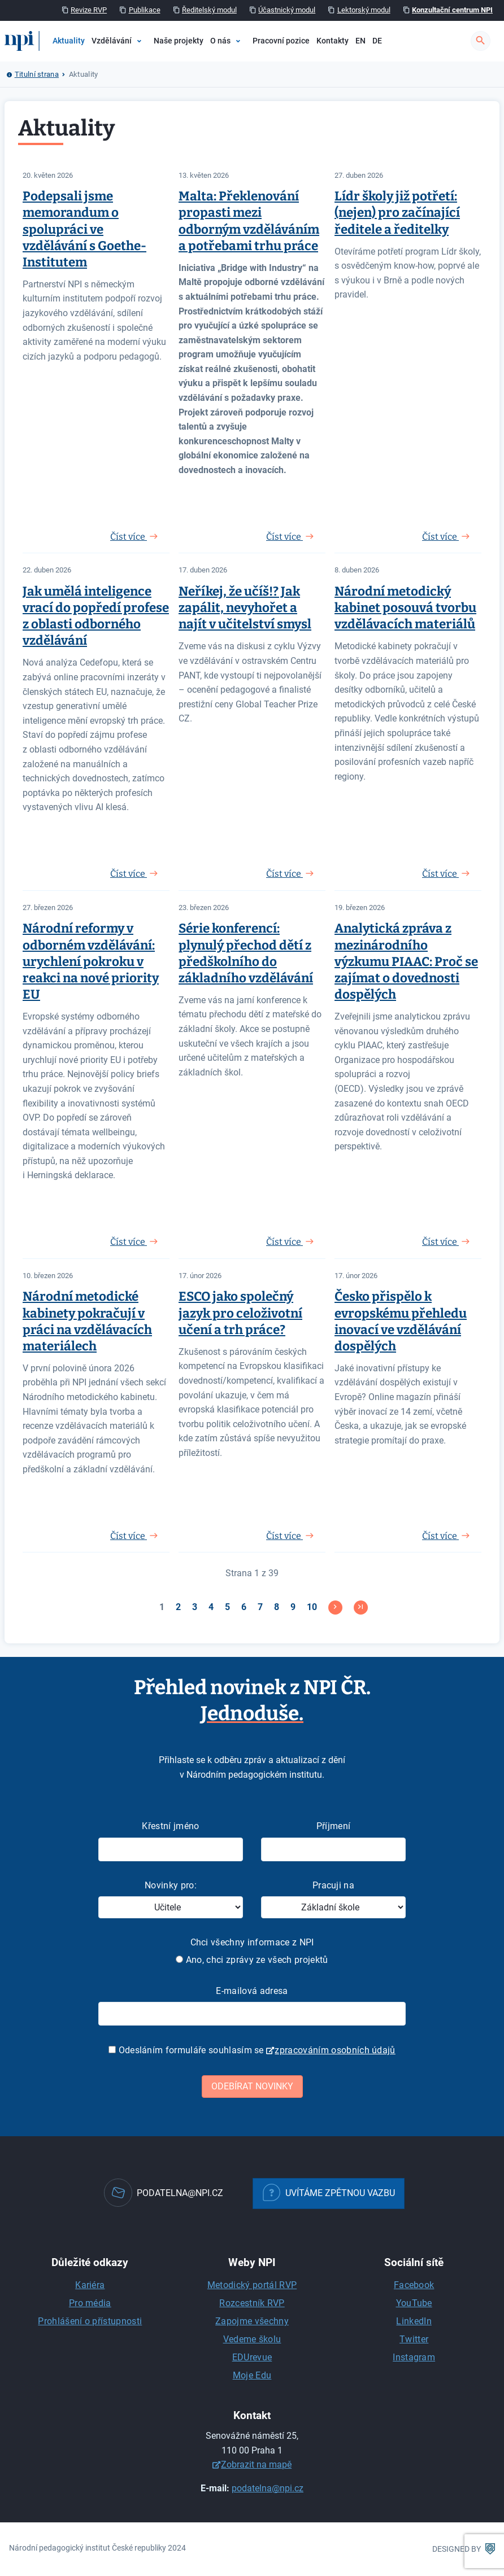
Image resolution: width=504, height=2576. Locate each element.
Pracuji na (333, 1885)
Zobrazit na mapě (256, 2464)
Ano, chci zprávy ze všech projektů (252, 1959)
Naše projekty (178, 41)
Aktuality (69, 41)
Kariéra (90, 2285)
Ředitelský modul (209, 10)
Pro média (90, 2303)
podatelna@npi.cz (267, 2488)
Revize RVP (89, 10)
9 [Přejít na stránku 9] (293, 1607)
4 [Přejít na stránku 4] (211, 1607)
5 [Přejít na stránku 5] (227, 1607)
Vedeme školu (252, 2339)
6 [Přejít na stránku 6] (243, 1607)
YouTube (414, 2303)
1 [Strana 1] (161, 1607)
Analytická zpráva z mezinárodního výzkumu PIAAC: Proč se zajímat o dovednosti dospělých (406, 961)
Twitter (413, 2339)
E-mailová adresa (252, 1990)
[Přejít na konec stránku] (361, 1607)
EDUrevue (252, 2357)
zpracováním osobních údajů (335, 2050)
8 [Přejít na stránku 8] (276, 1607)
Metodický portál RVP (252, 2285)
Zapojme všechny (252, 2321)
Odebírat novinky (252, 2086)
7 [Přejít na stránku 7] (260, 1607)
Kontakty (332, 41)
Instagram (414, 2357)
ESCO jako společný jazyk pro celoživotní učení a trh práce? (240, 1313)
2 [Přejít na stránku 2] (178, 1607)
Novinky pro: (171, 1885)
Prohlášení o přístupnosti (90, 2321)
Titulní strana (37, 74)
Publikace (144, 10)
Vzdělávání (112, 41)
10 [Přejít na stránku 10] (312, 1607)
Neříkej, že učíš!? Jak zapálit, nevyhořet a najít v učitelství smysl (245, 608)
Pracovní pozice (281, 41)
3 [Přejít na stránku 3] (194, 1607)
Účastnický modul (286, 10)
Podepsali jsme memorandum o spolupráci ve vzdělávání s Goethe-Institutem (84, 229)
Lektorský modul (363, 10)
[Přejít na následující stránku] (335, 1607)
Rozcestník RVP (251, 2303)
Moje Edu (252, 2375)
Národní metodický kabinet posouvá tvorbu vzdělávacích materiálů (405, 608)
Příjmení (333, 1826)
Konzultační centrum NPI (452, 10)
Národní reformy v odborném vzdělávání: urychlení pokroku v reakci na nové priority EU (91, 961)
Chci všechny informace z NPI (252, 1942)
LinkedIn (414, 2321)
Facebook (414, 2285)
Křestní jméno (170, 1826)
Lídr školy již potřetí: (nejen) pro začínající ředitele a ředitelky (397, 213)
